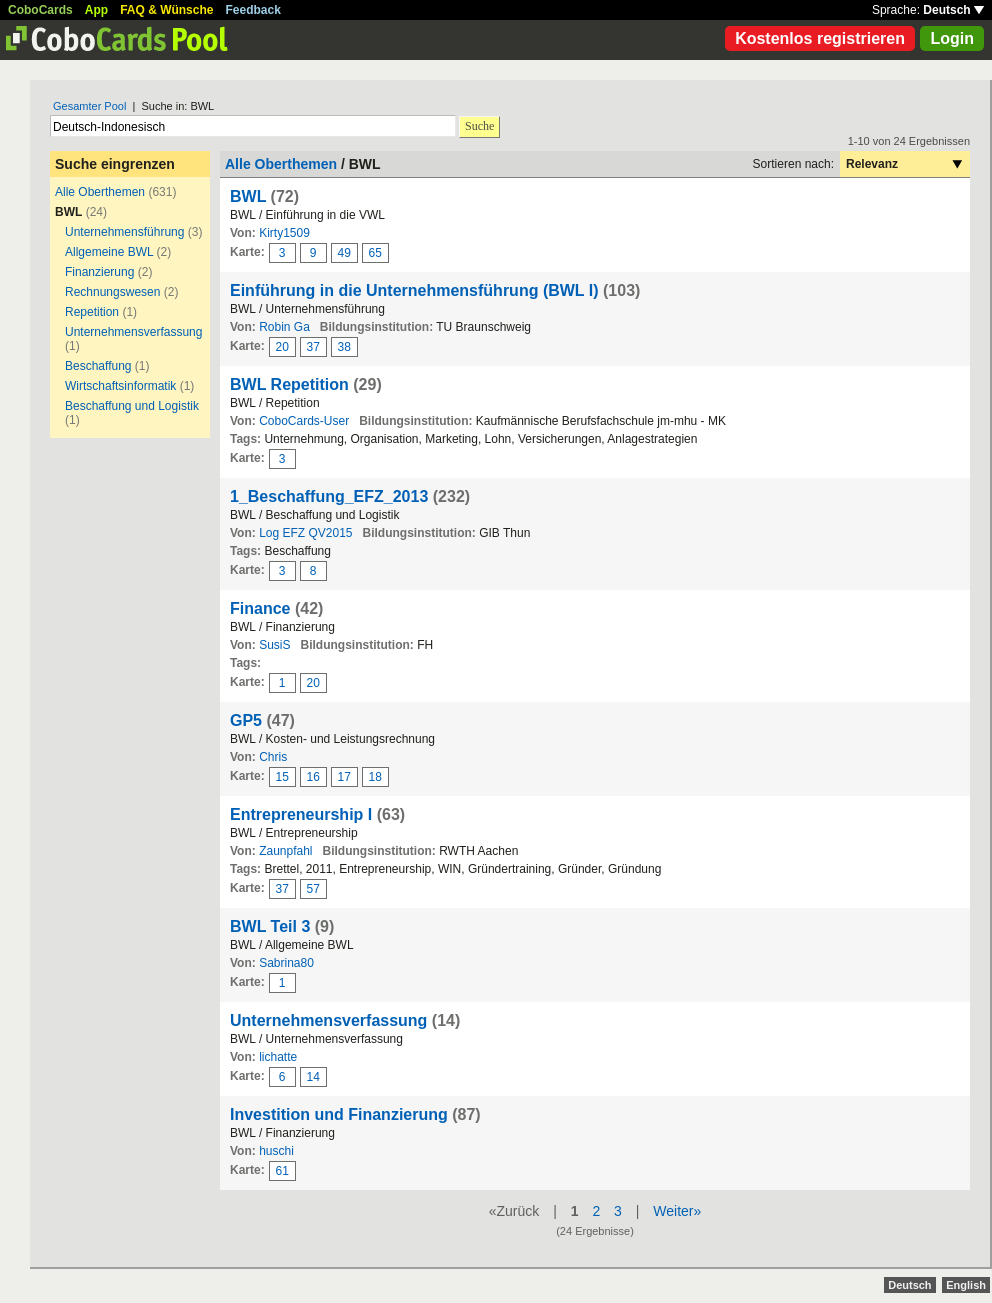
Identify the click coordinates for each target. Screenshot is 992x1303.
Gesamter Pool (89, 106)
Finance (260, 608)
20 (282, 347)
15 (282, 777)
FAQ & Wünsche (166, 10)
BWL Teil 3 (270, 926)
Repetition (92, 312)
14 (313, 1077)
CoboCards (40, 10)
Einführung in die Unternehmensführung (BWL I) (414, 290)
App (96, 10)
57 (313, 889)
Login (952, 38)
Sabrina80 (286, 963)
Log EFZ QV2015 (305, 533)
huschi (276, 1151)
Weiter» (677, 1211)
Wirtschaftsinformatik (120, 386)
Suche (479, 126)
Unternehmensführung (124, 232)
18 (375, 777)
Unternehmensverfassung (133, 332)
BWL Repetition (289, 384)
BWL (248, 196)
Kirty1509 (284, 233)
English (966, 1285)
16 (313, 777)
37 (313, 347)
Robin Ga (284, 327)
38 (344, 347)
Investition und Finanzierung (339, 1114)
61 (282, 1171)
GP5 (246, 720)
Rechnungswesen (112, 292)
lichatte (278, 1057)
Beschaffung (98, 366)
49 (344, 253)
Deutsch (953, 10)
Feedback (253, 10)
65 (375, 253)
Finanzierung (99, 272)
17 (344, 777)
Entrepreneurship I (301, 814)
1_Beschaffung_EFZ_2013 (329, 496)
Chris (273, 757)
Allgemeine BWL (109, 252)
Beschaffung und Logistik (132, 406)
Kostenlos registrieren (820, 38)
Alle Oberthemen (100, 192)
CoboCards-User (304, 421)
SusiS (274, 645)
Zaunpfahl (285, 851)
